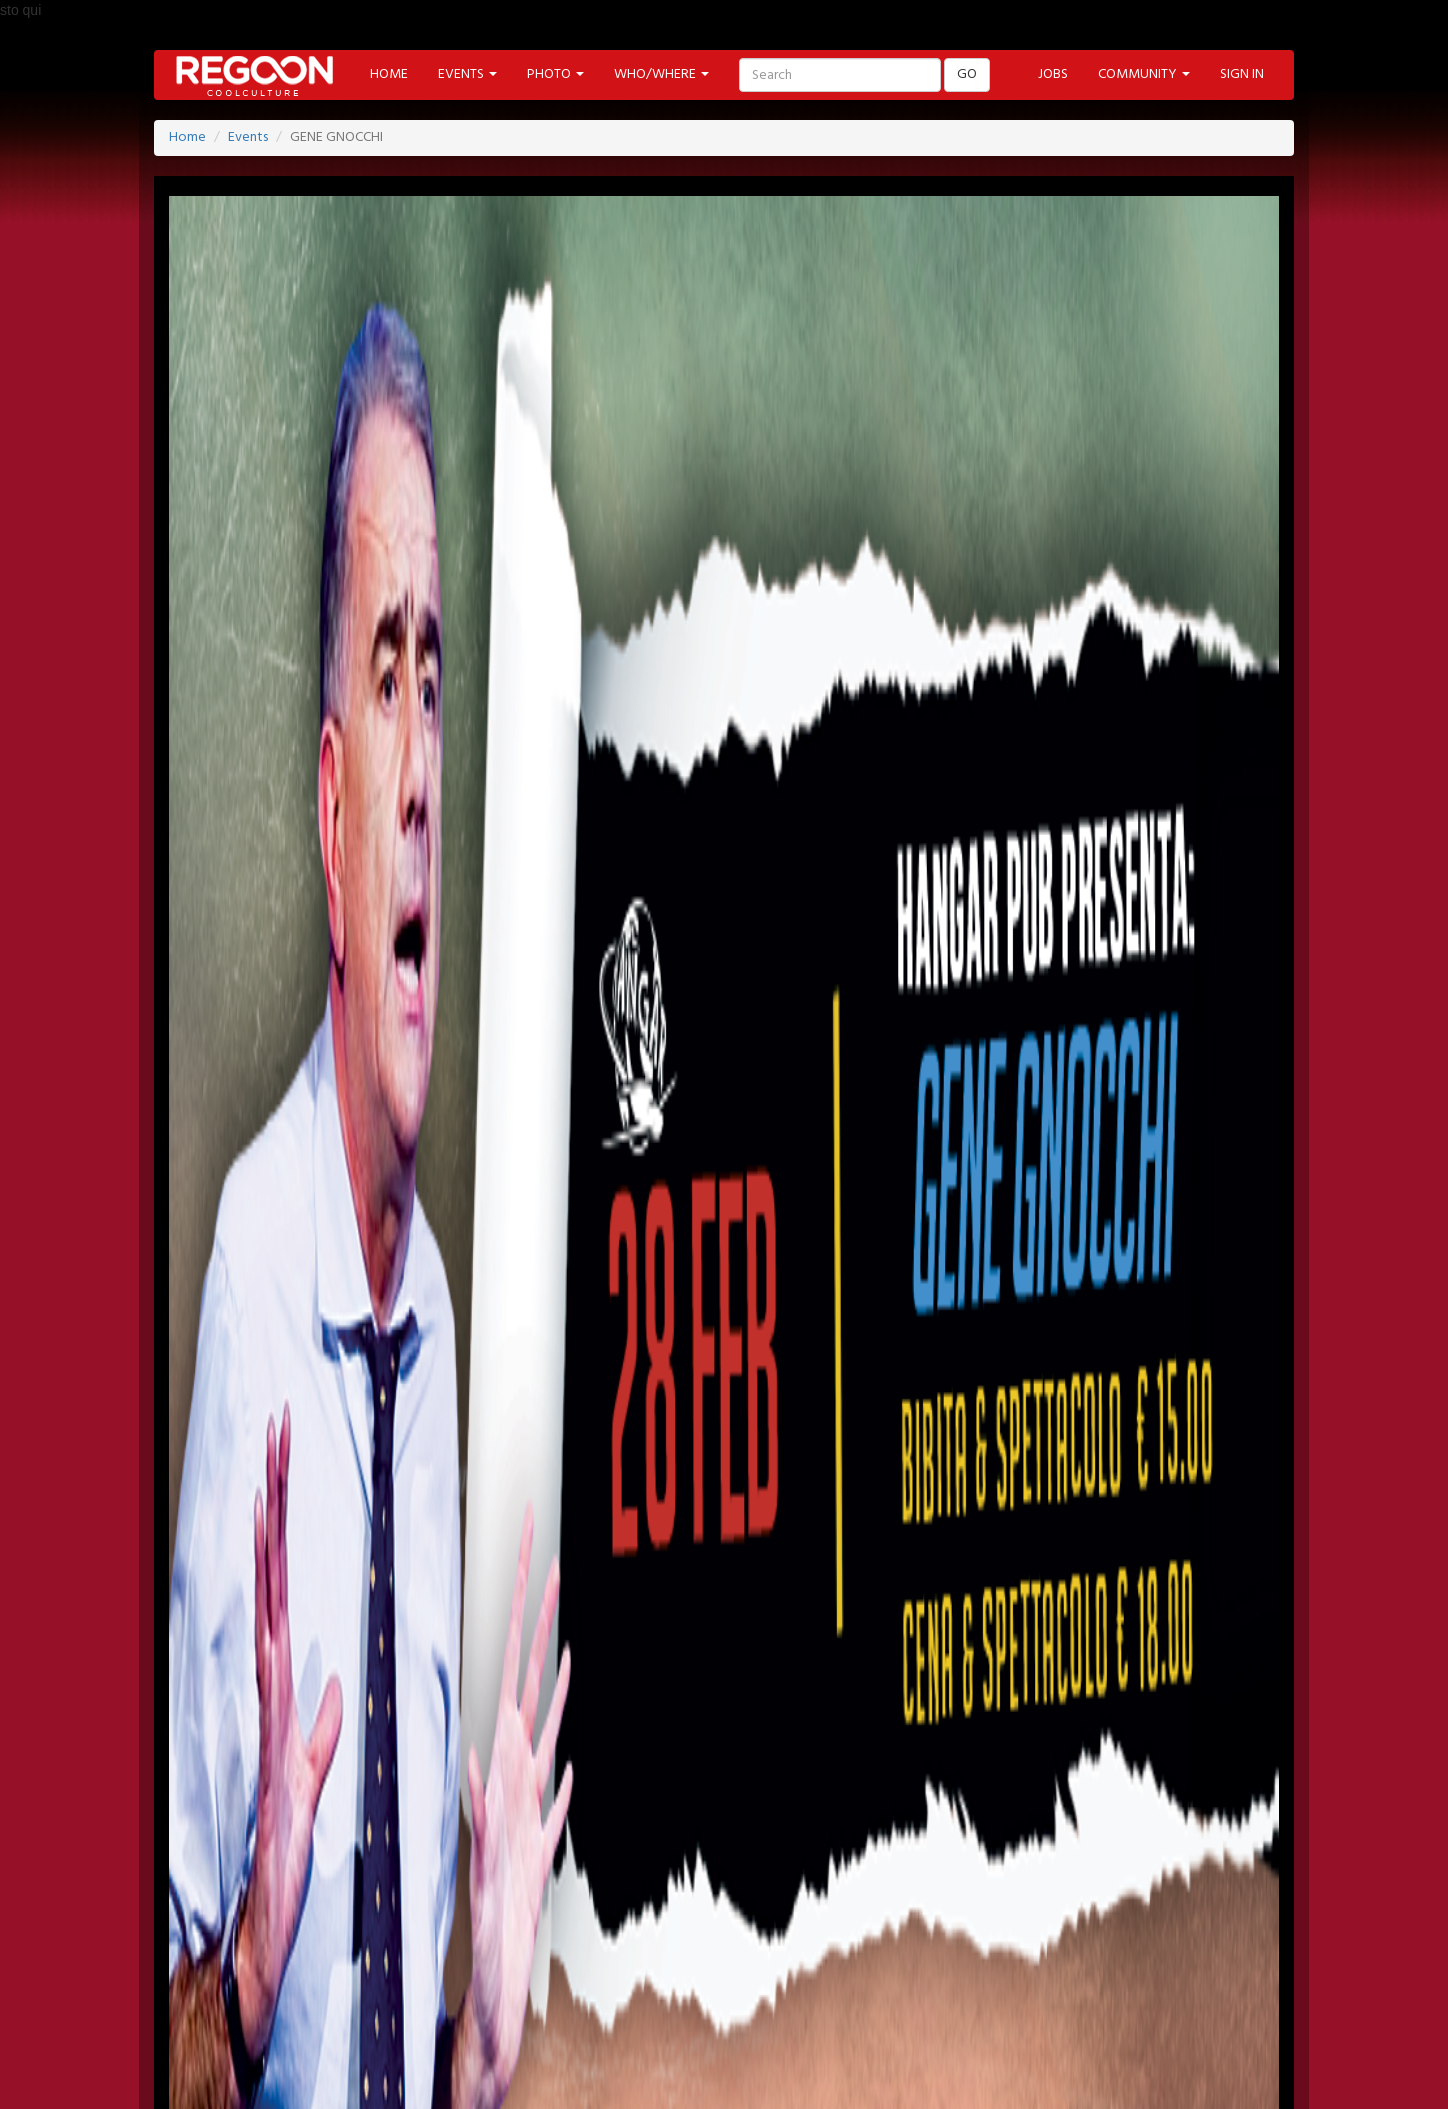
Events (248, 137)
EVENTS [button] (467, 74)
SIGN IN (1242, 74)
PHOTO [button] (555, 74)
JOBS (1053, 74)
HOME (389, 74)
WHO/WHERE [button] (661, 74)
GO (967, 74)
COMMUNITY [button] (1144, 74)
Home (187, 137)
